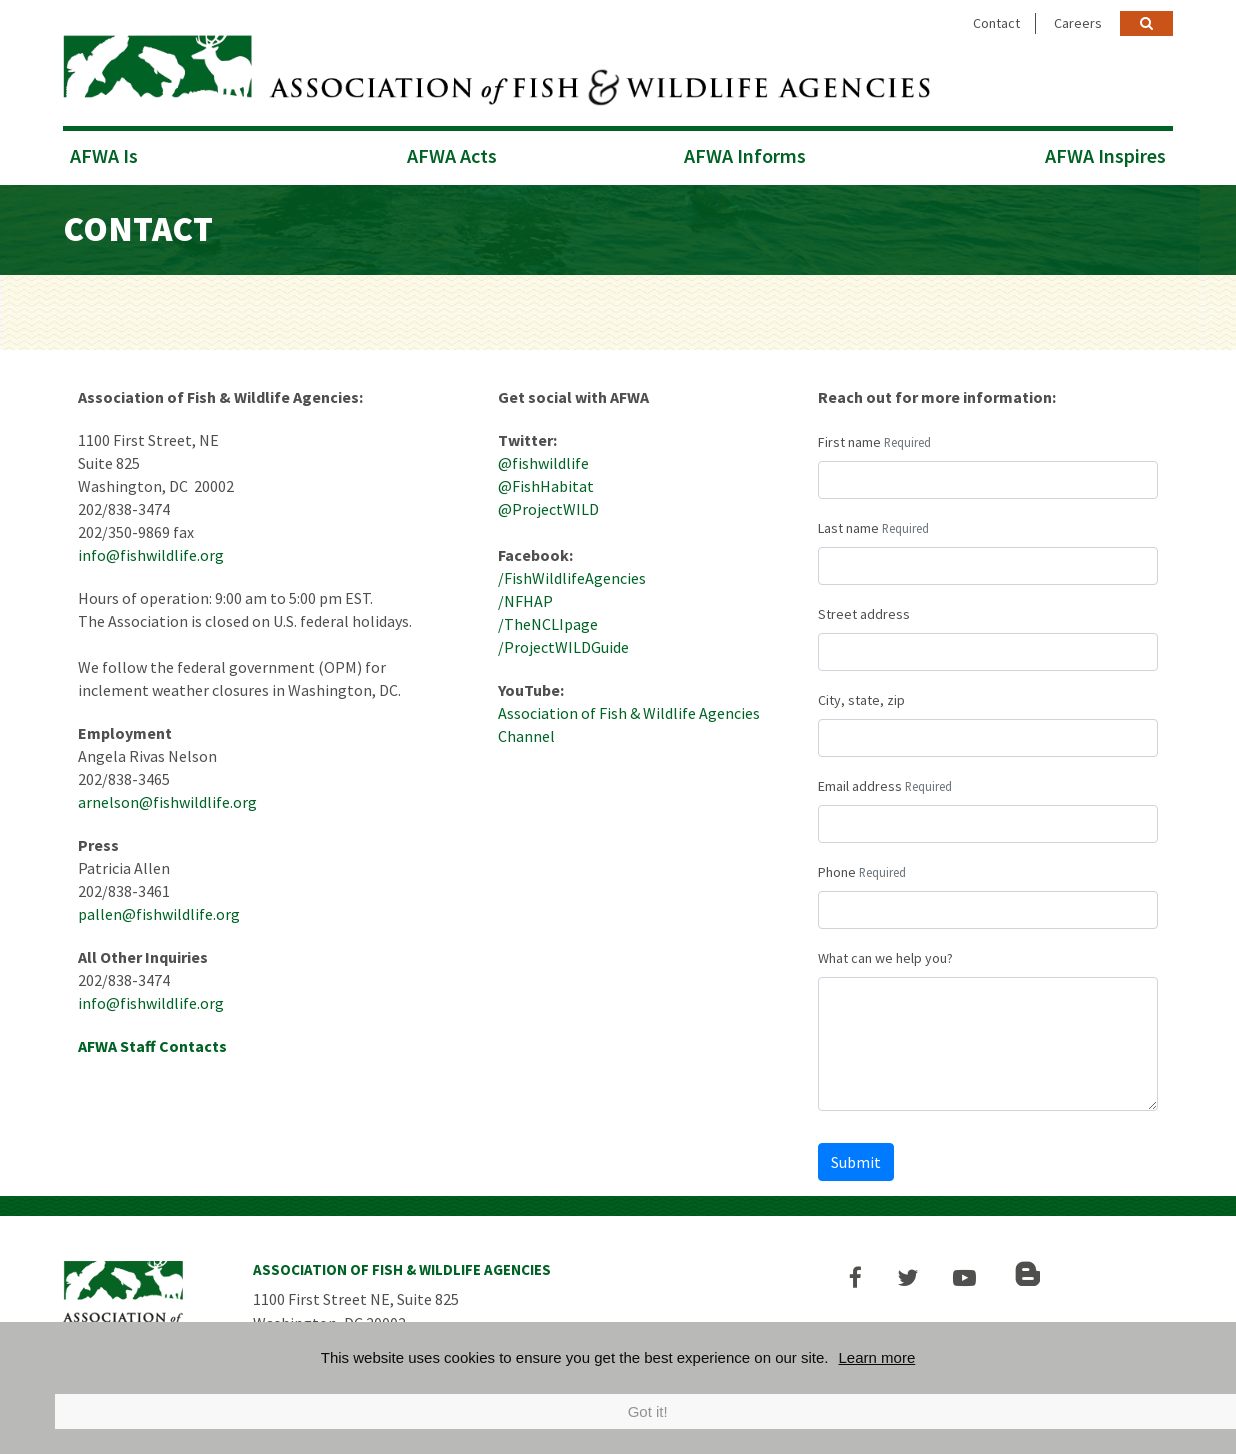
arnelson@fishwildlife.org (167, 799)
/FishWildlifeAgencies (572, 575)
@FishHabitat (546, 483)
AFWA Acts (452, 152)
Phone (837, 869)
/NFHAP (525, 598)
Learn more (877, 1357)
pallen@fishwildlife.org (159, 911)
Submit (856, 1159)
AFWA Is (104, 152)
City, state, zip (861, 697)
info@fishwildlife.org (151, 552)
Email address (860, 783)
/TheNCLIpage (548, 621)
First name (849, 439)
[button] (859, 1274)
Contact (996, 23)
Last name (848, 525)
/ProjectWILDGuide (563, 644)
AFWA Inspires (1105, 152)
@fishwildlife (543, 460)
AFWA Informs (745, 152)
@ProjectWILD (548, 506)
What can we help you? (885, 955)
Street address (864, 611)
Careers (1078, 23)
